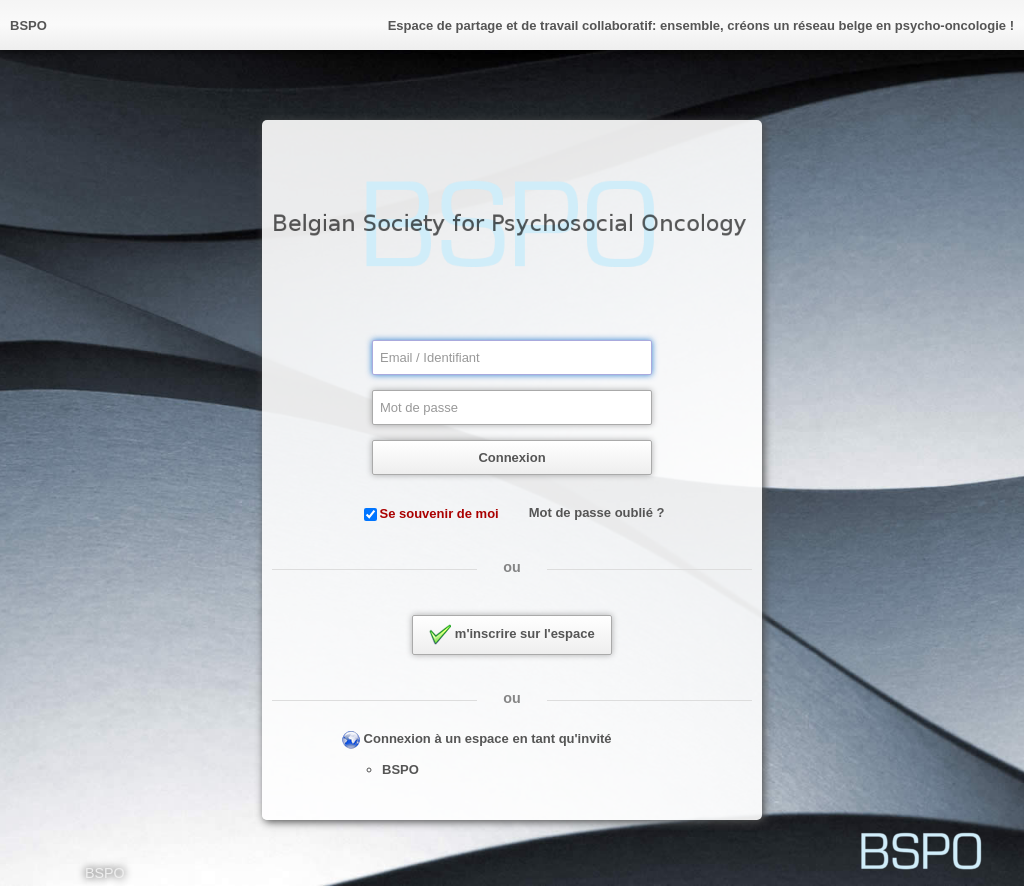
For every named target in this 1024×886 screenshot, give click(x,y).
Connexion (511, 457)
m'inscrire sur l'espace (511, 635)
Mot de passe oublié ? (597, 512)
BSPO (400, 769)
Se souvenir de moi (439, 513)
